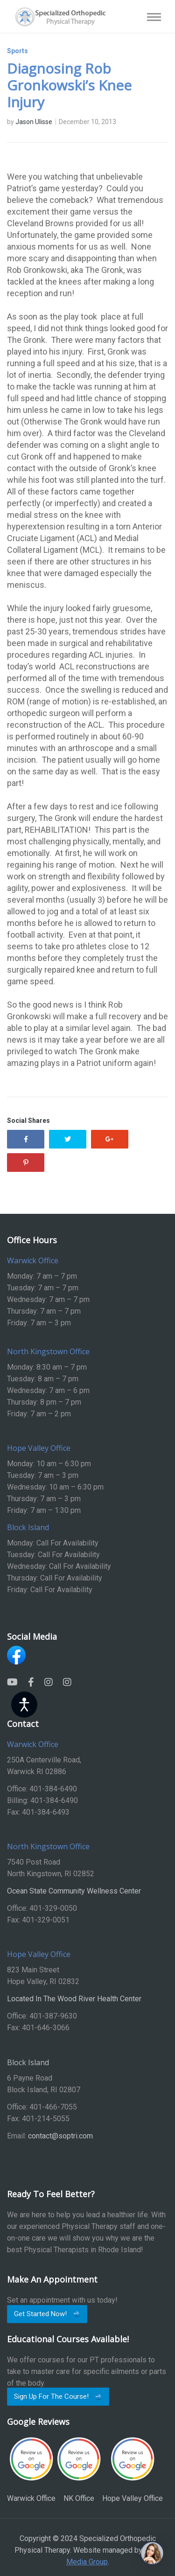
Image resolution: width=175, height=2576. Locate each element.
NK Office (79, 2470)
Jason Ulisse (33, 121)
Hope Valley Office (132, 2470)
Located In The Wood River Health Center (74, 1998)
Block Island (28, 2062)
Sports (17, 51)
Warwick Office (31, 2470)
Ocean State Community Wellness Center (74, 1891)
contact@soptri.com (60, 2135)
